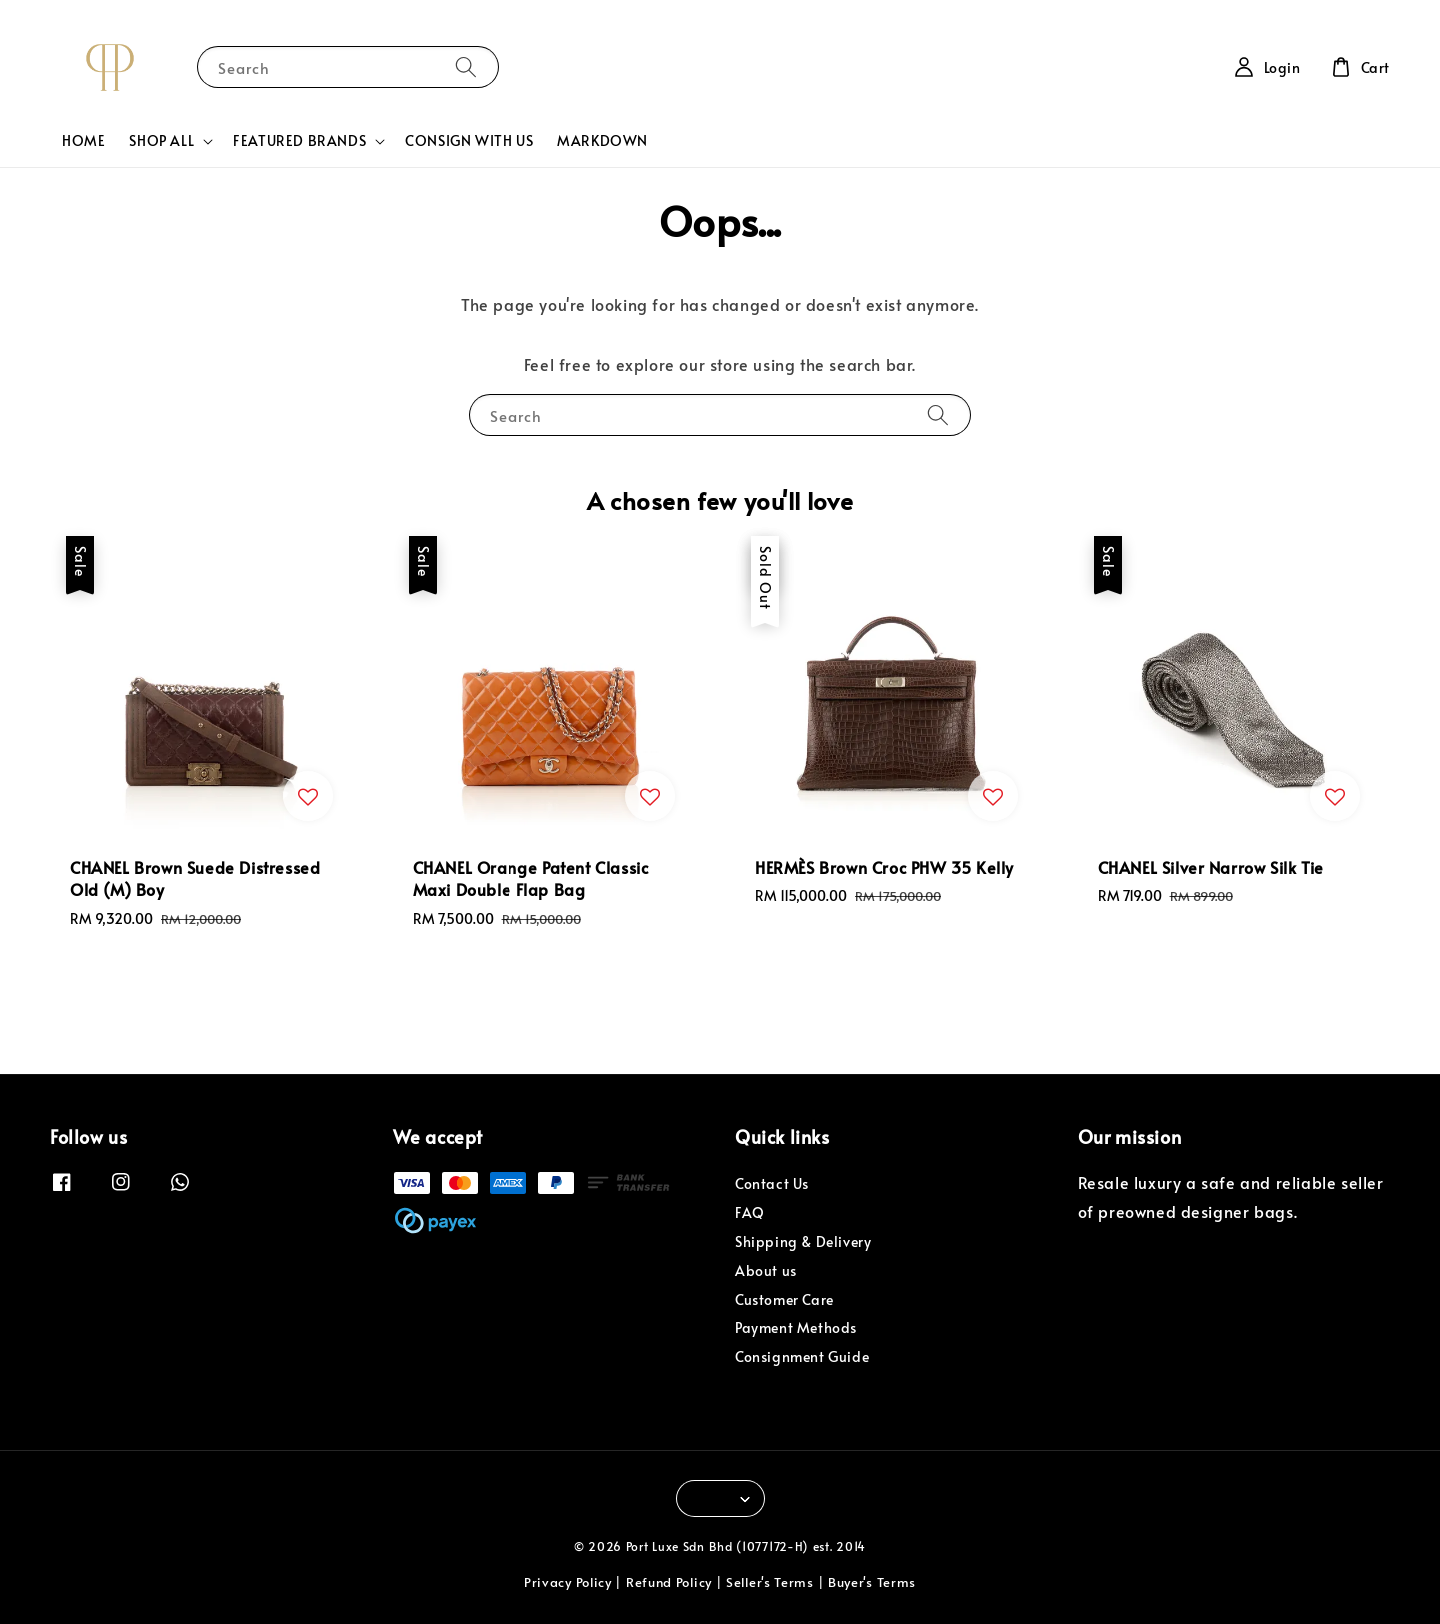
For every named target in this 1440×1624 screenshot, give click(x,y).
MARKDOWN (602, 140)
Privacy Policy (568, 1582)
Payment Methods (796, 1327)
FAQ (750, 1212)
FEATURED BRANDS (299, 141)
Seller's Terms (770, 1582)
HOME (83, 140)
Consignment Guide (802, 1356)
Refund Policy (669, 1582)
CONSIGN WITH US (469, 140)
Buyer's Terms (872, 1582)
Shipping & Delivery (803, 1241)
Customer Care (784, 1299)
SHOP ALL (161, 141)
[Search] (466, 66)
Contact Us (772, 1184)
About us (766, 1270)
